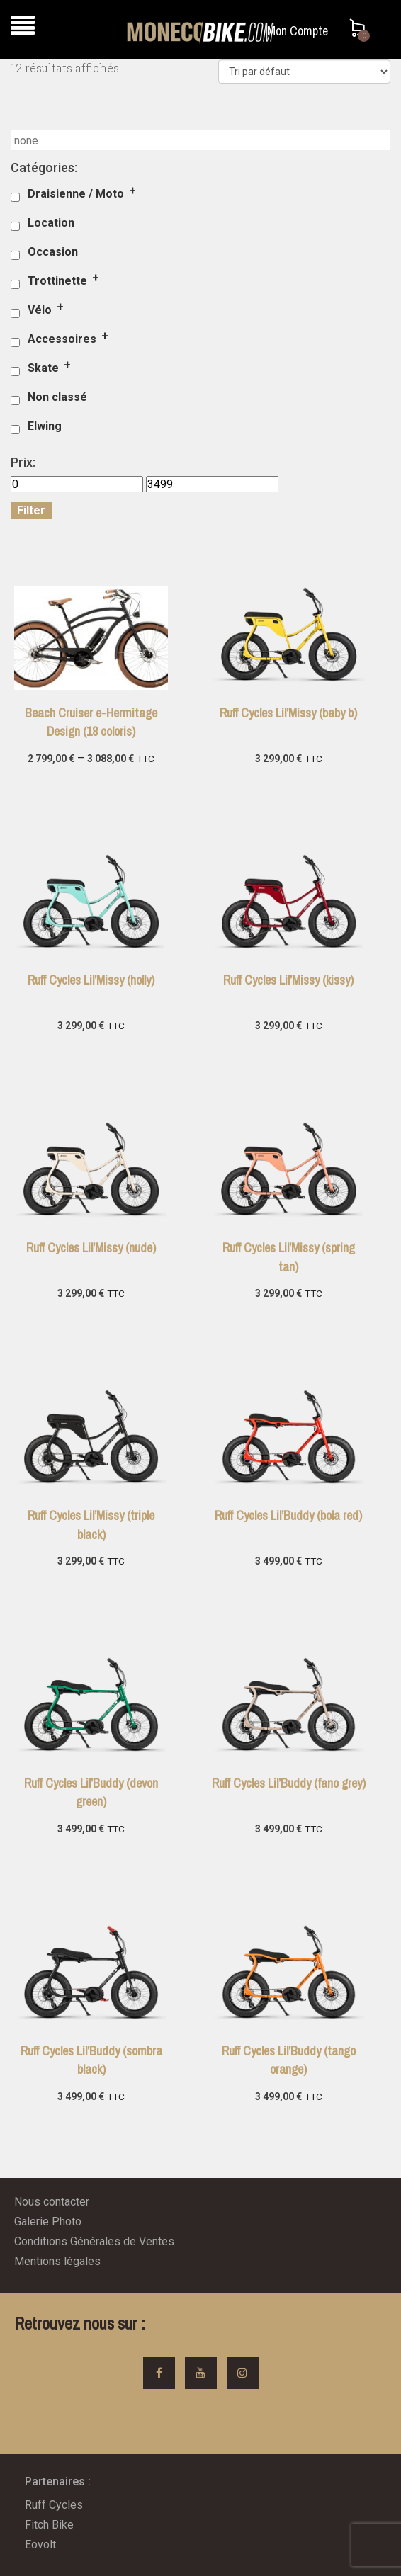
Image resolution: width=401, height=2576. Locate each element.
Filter (31, 510)
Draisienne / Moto (76, 193)
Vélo (40, 310)
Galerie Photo (47, 2221)
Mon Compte (297, 31)
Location (51, 222)
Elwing (45, 426)
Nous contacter (51, 2201)
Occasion (53, 252)
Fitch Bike (49, 2524)
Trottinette (57, 281)
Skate (43, 368)
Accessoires (62, 339)
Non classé (57, 397)
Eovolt (40, 2544)
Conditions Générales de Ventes (94, 2241)
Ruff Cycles (54, 2505)
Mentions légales (57, 2261)
